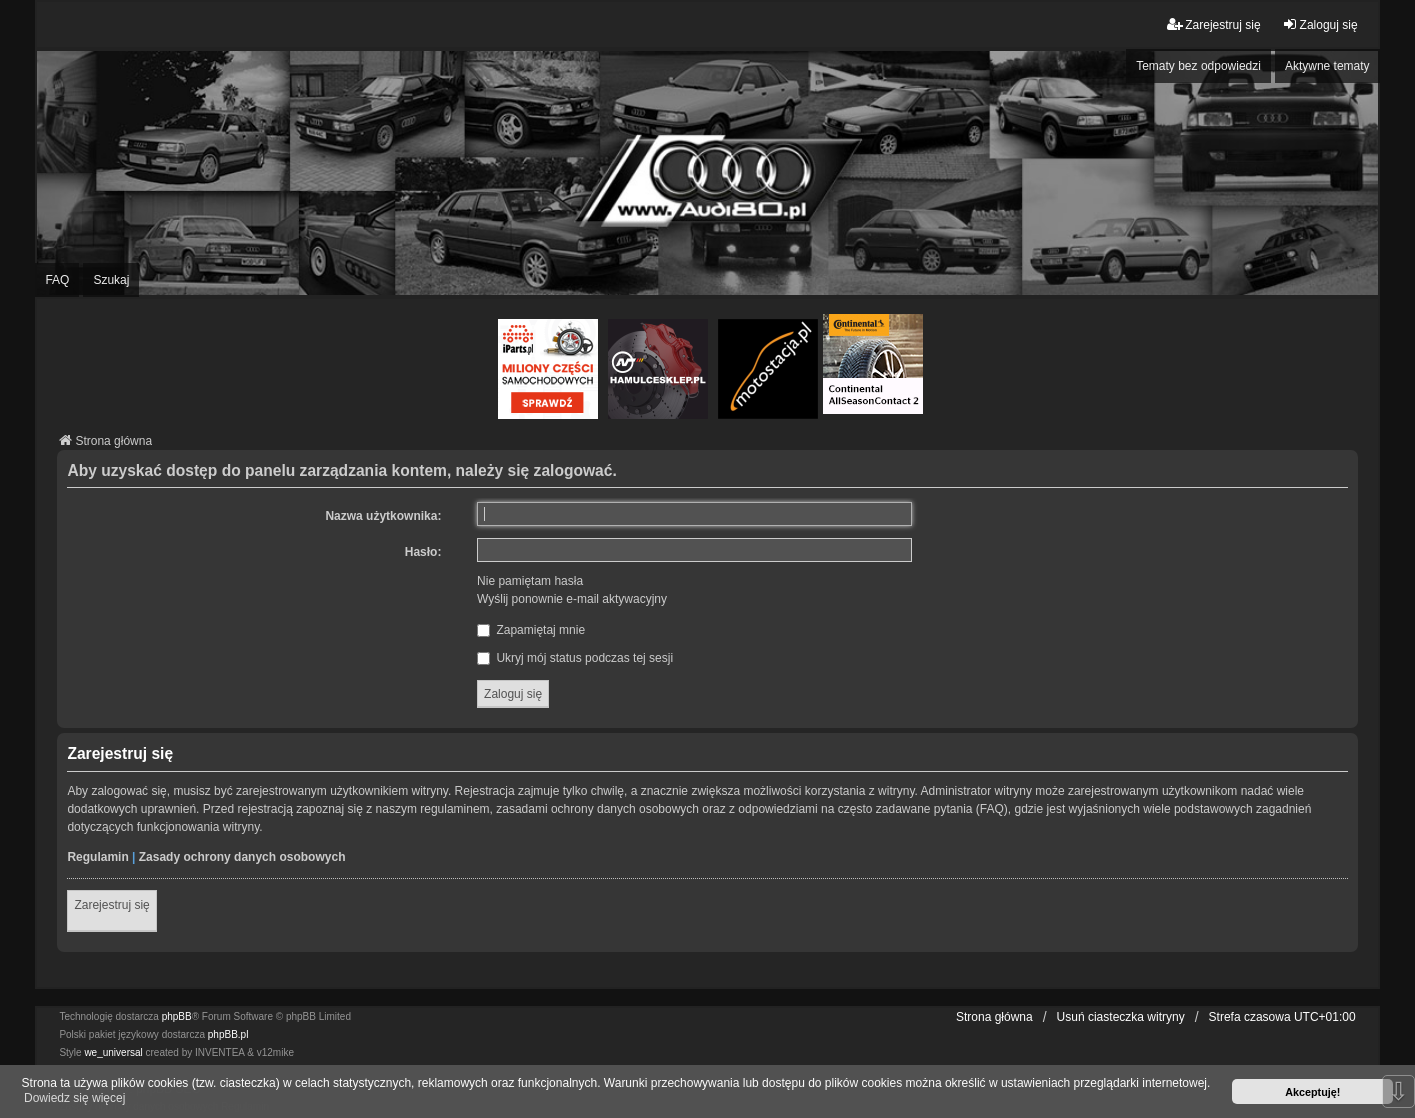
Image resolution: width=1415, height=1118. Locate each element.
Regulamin (97, 857)
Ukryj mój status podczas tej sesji (575, 658)
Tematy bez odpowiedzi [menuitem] (1198, 66)
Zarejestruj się (111, 905)
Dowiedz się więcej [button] (74, 1098)
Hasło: (423, 552)
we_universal (113, 1052)
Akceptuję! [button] (1312, 1092)
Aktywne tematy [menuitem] (1327, 66)
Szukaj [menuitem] (111, 280)
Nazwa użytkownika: (383, 516)
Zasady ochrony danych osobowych (242, 857)
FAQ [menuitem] (57, 280)
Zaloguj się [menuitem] (1320, 24)
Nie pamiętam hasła (530, 581)
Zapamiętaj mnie (531, 630)
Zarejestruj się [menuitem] (1213, 24)
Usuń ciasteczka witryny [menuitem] (1121, 1017)
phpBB (177, 1016)
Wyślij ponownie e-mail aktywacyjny (572, 599)
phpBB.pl (228, 1034)
